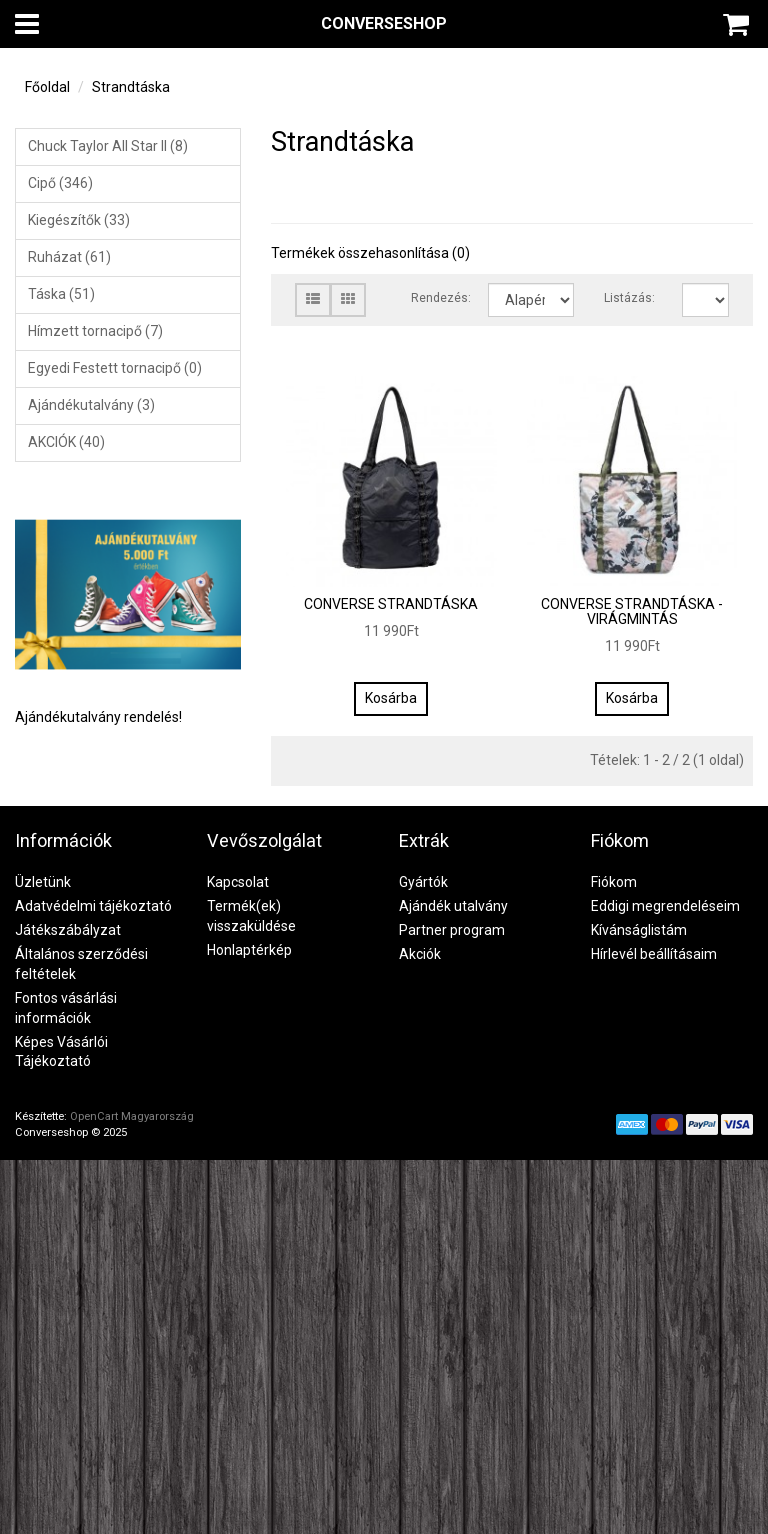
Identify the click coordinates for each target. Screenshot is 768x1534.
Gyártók (423, 882)
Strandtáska (131, 87)
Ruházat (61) (69, 257)
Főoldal (47, 87)
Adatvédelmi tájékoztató (93, 906)
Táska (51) (61, 294)
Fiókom (614, 882)
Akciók (420, 954)
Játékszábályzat (68, 930)
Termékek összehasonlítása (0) (370, 253)
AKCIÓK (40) (66, 442)
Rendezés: (434, 298)
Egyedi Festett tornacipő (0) (115, 368)
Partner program (452, 930)
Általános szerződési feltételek (81, 964)
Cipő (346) (60, 183)
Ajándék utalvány (453, 906)
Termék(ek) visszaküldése (251, 916)
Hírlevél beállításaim (654, 954)
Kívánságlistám (639, 930)
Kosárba (391, 698)
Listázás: (627, 298)
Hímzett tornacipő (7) (95, 331)
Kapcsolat (238, 882)
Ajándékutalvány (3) (91, 405)
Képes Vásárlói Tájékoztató (61, 1052)
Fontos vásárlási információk (66, 1008)
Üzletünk (43, 882)
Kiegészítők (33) (79, 220)
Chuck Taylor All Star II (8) (108, 146)
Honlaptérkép (249, 950)
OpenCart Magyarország (132, 1116)
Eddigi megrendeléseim (665, 906)
